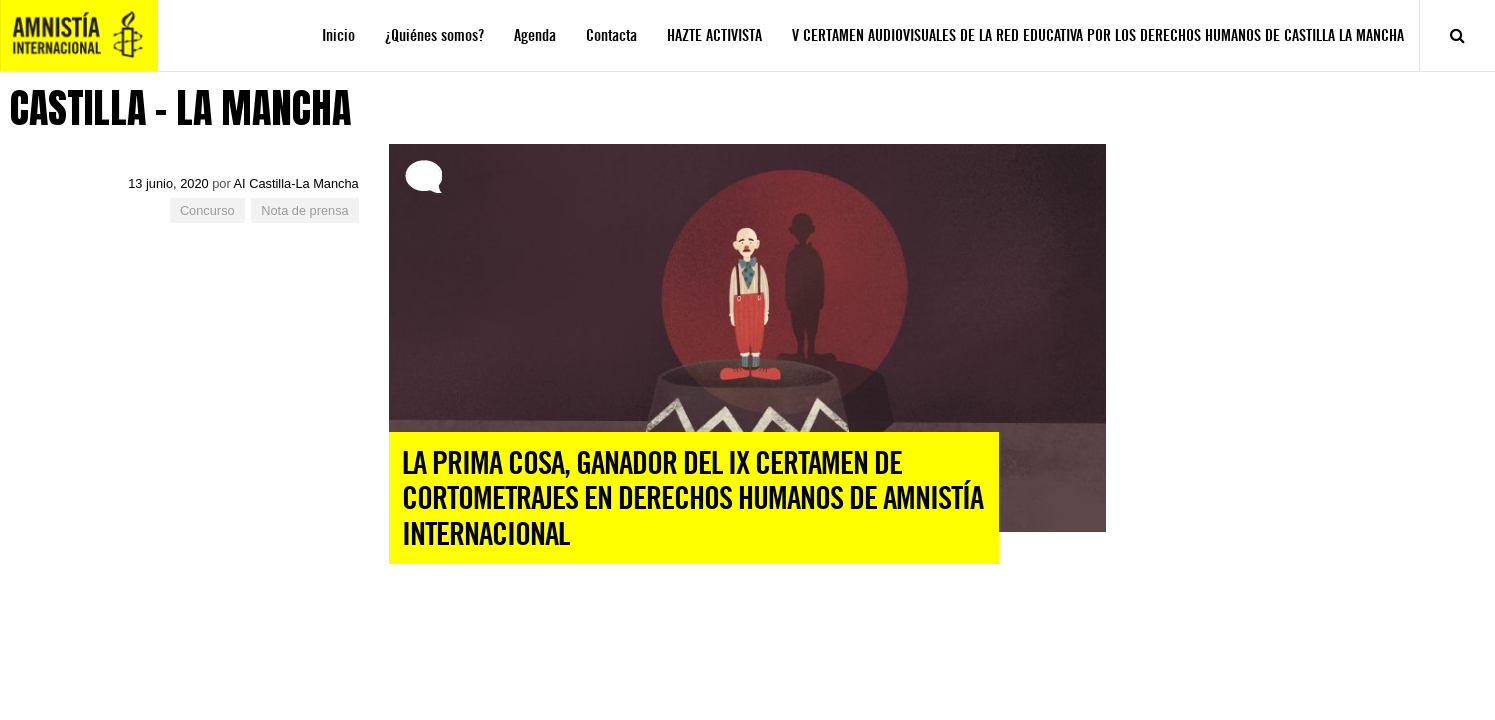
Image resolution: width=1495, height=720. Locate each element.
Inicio (338, 35)
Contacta (611, 35)
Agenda (535, 35)
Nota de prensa (305, 210)
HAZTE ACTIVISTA (714, 35)
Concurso (207, 210)
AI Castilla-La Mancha (296, 183)
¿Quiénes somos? (434, 35)
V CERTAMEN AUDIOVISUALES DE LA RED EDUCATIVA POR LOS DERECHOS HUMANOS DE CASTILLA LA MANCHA (1098, 35)
